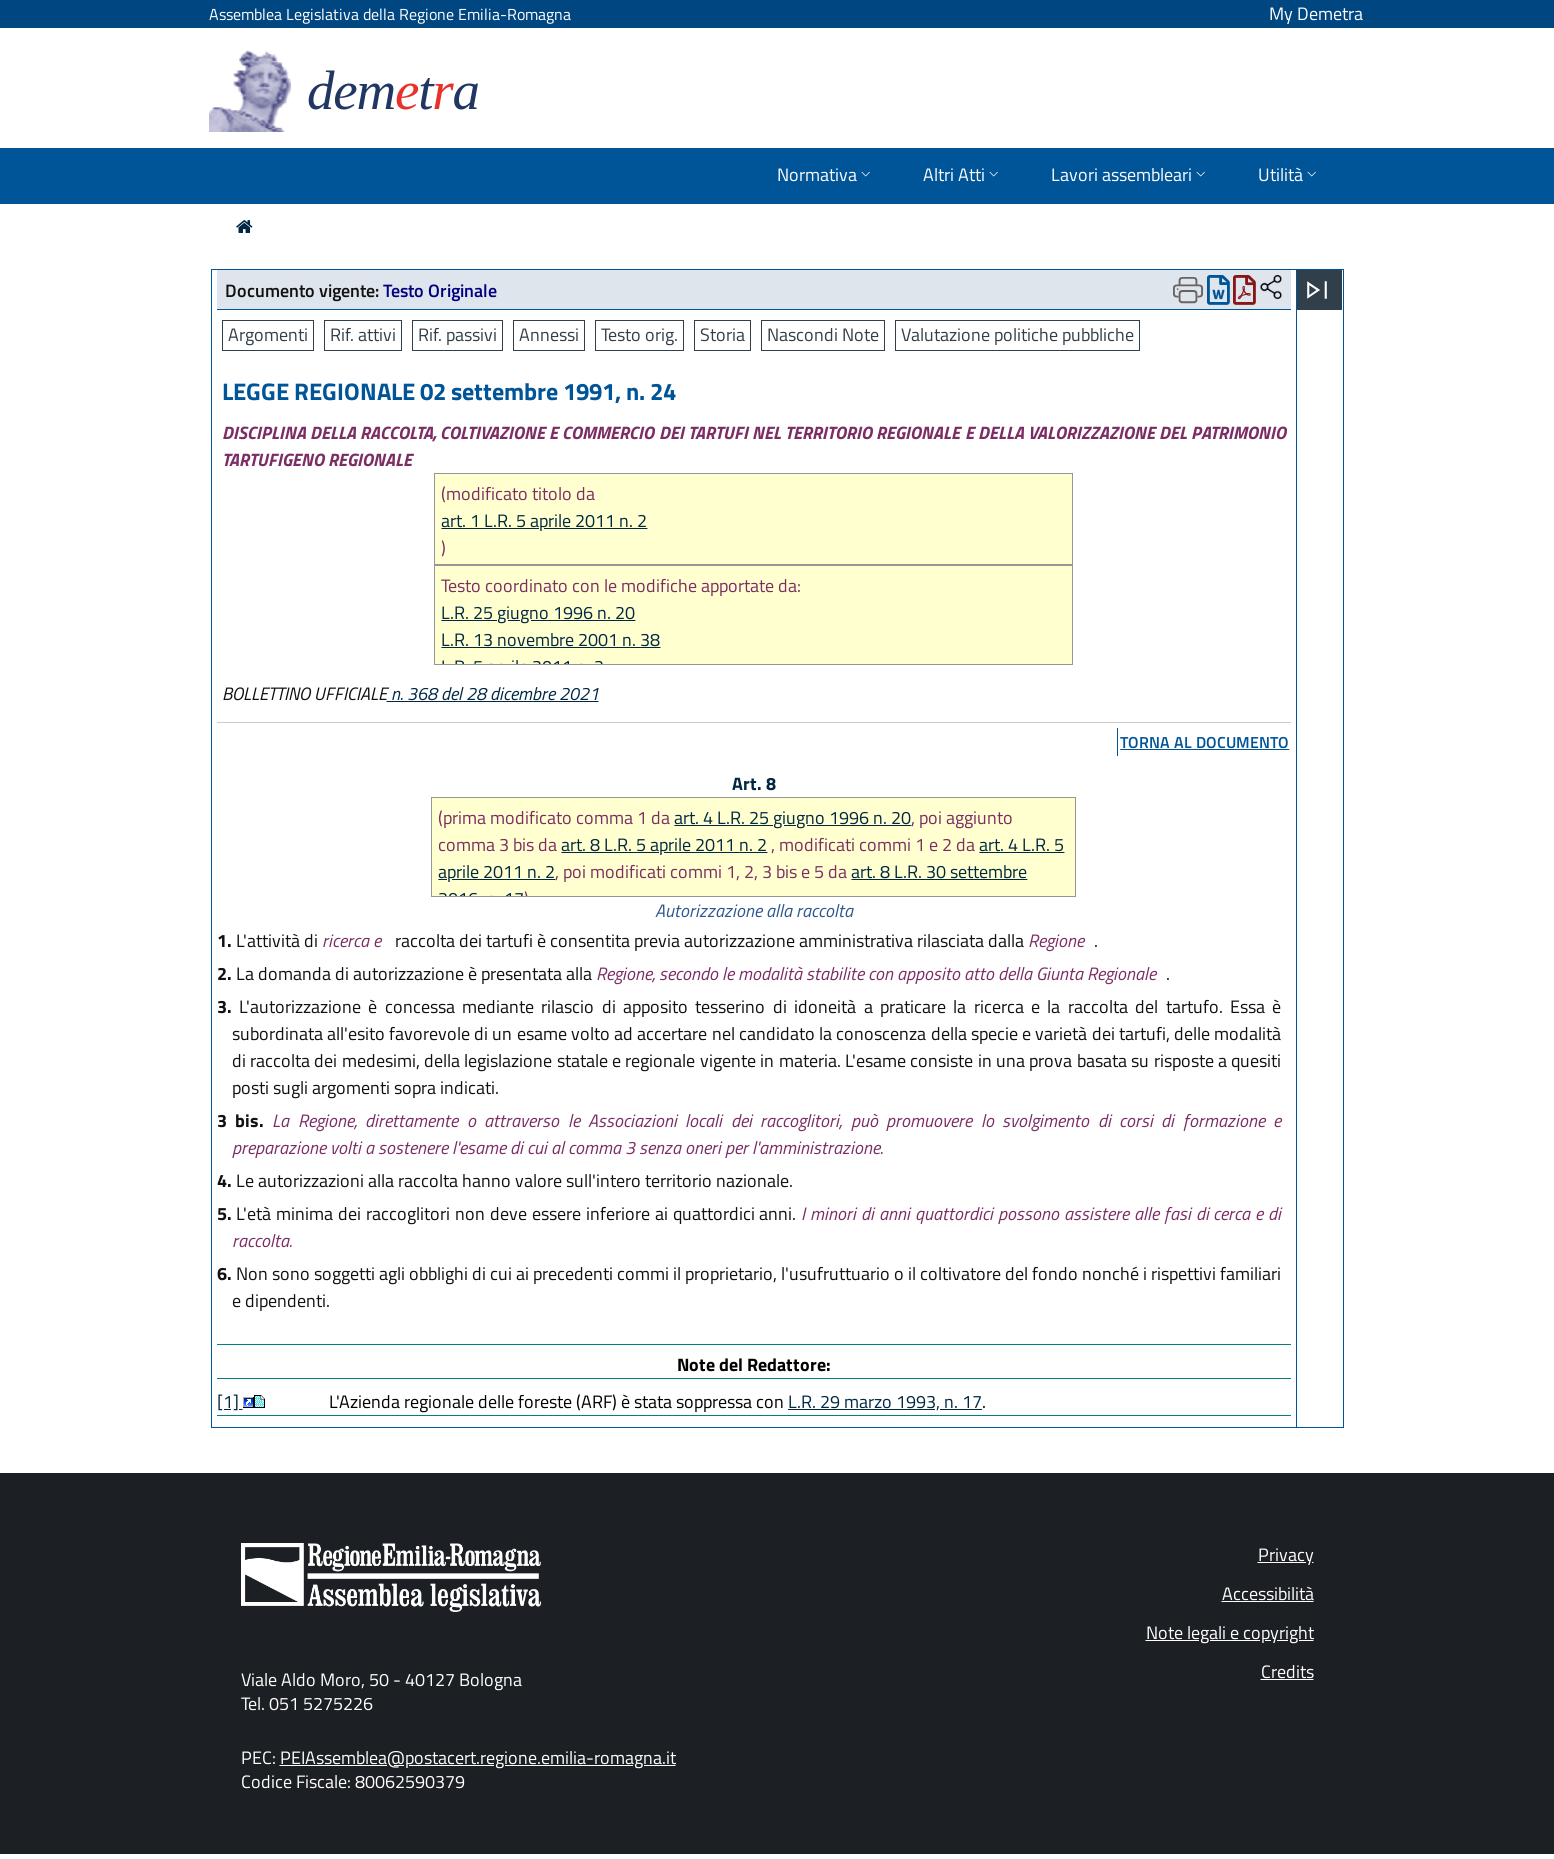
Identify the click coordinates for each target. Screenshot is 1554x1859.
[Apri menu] (1317, 290)
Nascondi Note (823, 334)
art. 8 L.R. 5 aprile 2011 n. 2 (664, 844)
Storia (722, 334)
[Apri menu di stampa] (1188, 290)
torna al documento (1204, 742)
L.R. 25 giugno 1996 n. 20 (538, 612)
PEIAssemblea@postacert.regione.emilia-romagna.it (478, 1757)
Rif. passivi (457, 334)
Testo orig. (639, 334)
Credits (1287, 1671)
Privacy (1286, 1554)
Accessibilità (1268, 1593)
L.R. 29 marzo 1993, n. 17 (885, 1401)
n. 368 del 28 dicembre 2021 (493, 693)
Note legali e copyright (1230, 1632)
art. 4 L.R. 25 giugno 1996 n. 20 (792, 817)
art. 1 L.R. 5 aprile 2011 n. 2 (544, 520)
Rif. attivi (363, 334)
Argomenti (268, 334)
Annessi (549, 334)
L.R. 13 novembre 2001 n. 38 (550, 639)
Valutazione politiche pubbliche (1017, 334)
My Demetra (1316, 13)
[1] (230, 1401)
